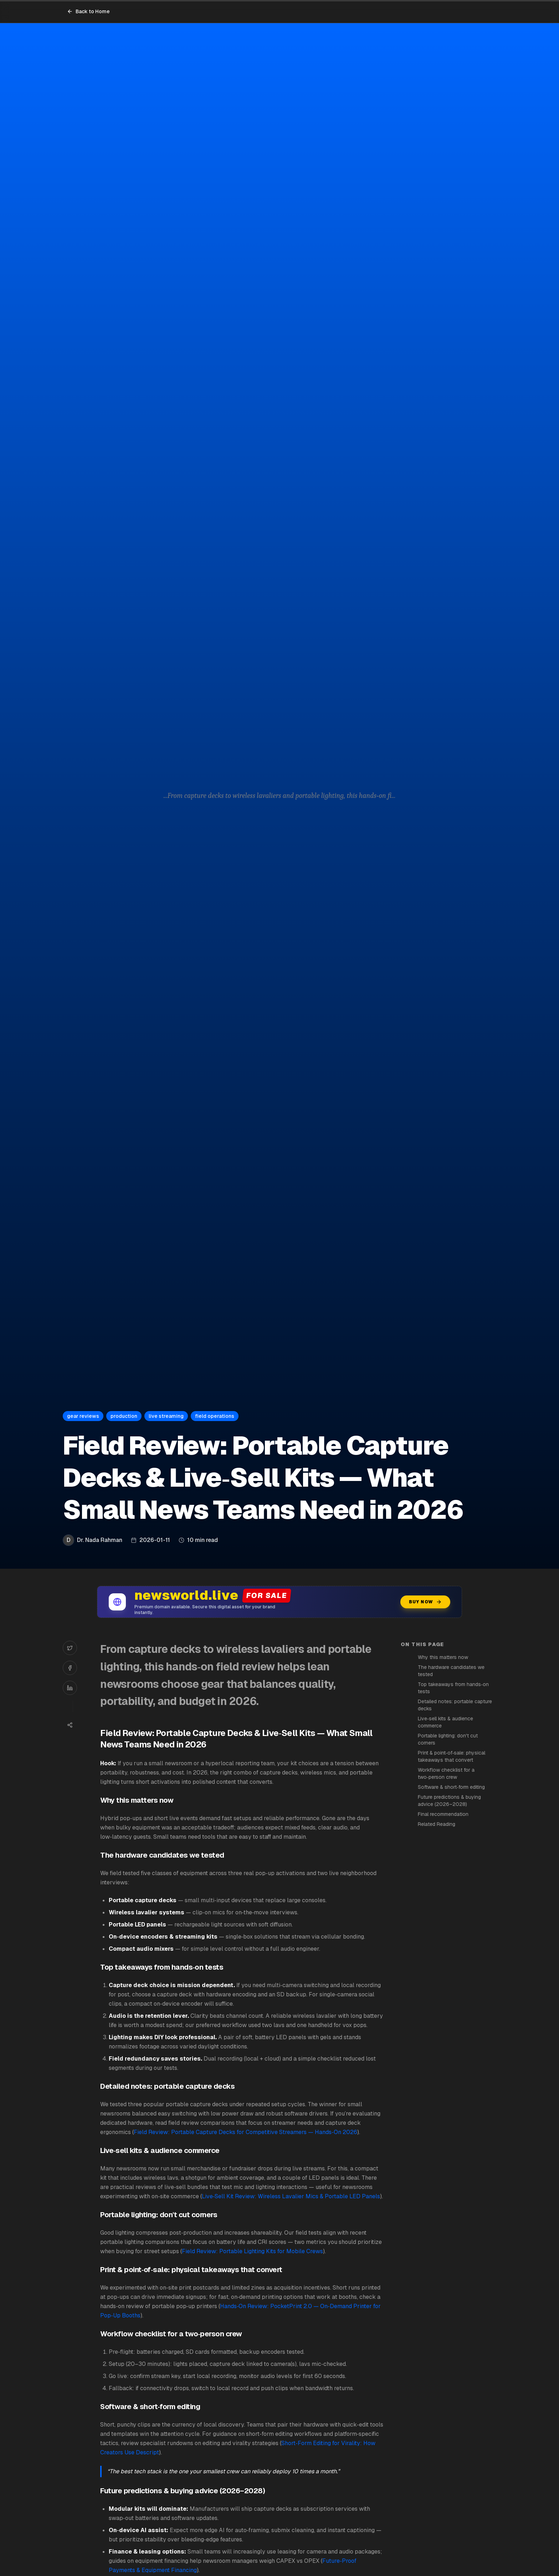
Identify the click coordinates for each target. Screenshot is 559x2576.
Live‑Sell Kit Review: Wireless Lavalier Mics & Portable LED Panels (291, 2196)
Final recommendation (443, 1814)
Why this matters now (443, 1657)
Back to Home (88, 11)
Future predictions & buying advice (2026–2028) (449, 1800)
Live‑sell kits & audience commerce (445, 1722)
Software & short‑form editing (451, 1787)
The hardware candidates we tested (451, 1671)
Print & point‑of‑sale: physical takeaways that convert (451, 1756)
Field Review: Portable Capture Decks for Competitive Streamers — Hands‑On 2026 (245, 2132)
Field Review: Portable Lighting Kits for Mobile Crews (252, 2251)
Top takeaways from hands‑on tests (453, 1688)
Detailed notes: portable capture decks (455, 1705)
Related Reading (436, 1824)
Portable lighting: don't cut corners (448, 1739)
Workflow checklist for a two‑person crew (446, 1773)
